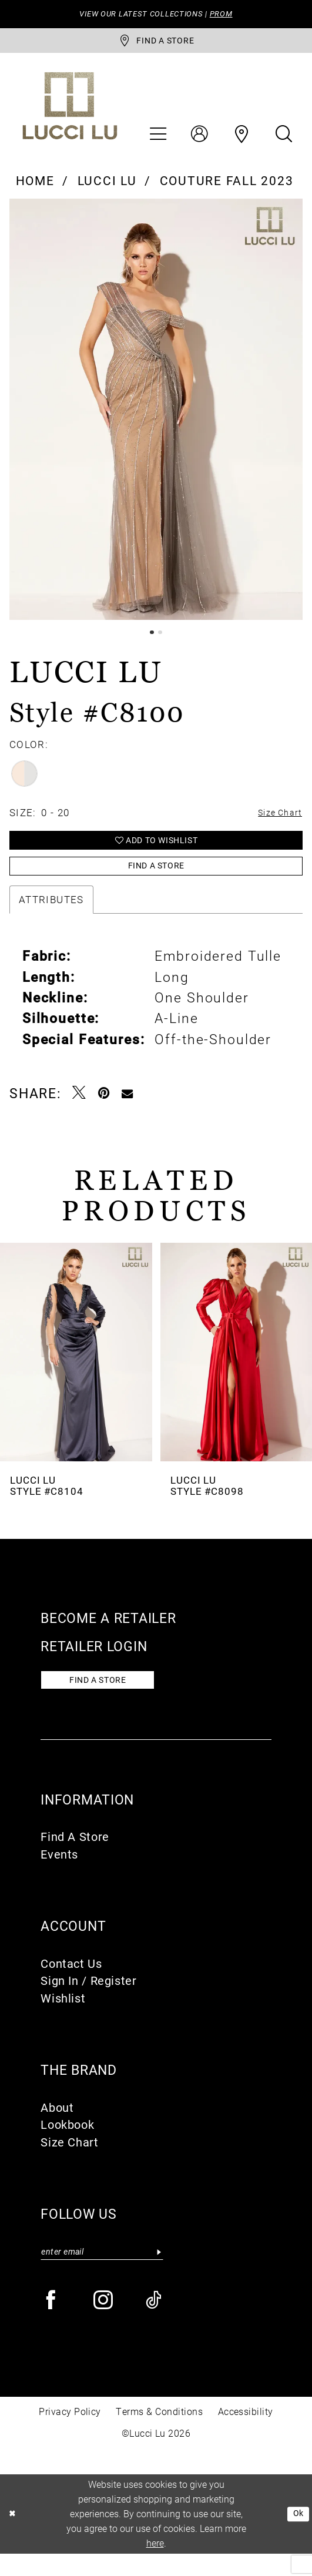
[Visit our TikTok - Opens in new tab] (154, 2323)
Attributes (51, 915)
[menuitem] (157, 140)
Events (59, 1873)
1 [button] (150, 638)
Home (35, 185)
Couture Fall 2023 (227, 185)
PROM (235, 15)
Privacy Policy (70, 2434)
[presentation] (76, 1368)
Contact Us (71, 1983)
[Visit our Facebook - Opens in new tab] (52, 2323)
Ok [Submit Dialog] (297, 2536)
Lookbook (67, 2144)
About (57, 2127)
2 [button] (160, 638)
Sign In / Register (88, 2000)
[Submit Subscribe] (159, 2273)
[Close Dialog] (13, 2536)
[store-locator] (156, 44)
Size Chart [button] (276, 820)
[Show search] (283, 140)
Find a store (107, 1698)
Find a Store (156, 880)
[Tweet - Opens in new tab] (80, 1108)
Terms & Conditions (159, 2434)
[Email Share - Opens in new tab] (128, 1109)
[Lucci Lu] (69, 112)
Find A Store (75, 1856)
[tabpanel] (156, 414)
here (155, 2565)
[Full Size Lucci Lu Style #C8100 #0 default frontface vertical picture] (156, 414)
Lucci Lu (107, 185)
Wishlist (63, 2017)
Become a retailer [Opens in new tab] (108, 1633)
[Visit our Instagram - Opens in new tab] (104, 2323)
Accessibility (245, 2434)
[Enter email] (102, 2273)
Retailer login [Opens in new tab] (94, 1662)
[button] (157, 140)
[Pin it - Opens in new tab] (104, 1108)
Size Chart (69, 2161)
